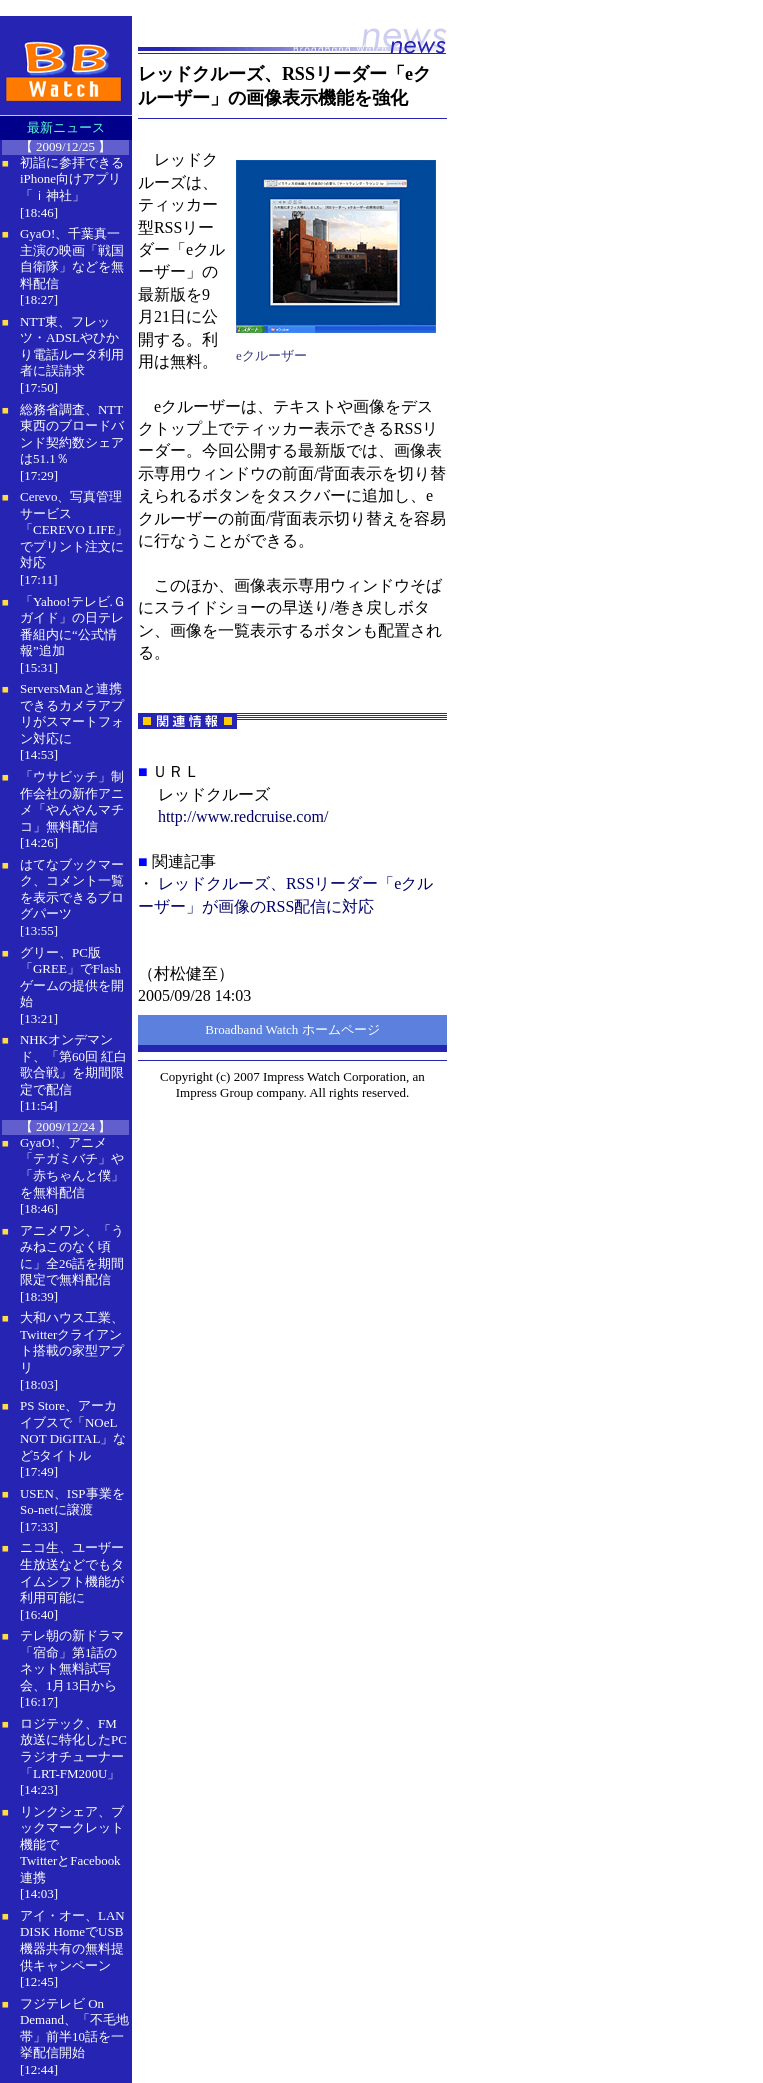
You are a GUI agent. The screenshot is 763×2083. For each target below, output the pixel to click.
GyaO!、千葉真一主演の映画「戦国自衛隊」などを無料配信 (72, 258)
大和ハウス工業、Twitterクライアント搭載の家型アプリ (72, 1342)
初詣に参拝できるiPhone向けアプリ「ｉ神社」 (72, 179)
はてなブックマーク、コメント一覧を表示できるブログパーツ (72, 889)
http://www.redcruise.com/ (243, 816)
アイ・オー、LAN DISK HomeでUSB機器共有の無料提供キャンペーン (72, 1940)
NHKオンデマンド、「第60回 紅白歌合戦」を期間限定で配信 (73, 1064)
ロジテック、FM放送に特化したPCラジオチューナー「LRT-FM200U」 (73, 1748)
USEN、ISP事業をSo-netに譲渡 (72, 1502)
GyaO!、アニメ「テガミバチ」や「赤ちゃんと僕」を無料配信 (72, 1167)
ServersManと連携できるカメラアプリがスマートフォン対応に (72, 713)
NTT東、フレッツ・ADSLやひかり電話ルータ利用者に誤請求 (72, 346)
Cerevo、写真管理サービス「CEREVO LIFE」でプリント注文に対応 (74, 529)
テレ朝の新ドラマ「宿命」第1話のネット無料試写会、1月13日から (72, 1660)
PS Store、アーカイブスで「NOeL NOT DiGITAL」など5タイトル (73, 1430)
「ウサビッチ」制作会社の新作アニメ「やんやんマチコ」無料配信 (72, 801)
